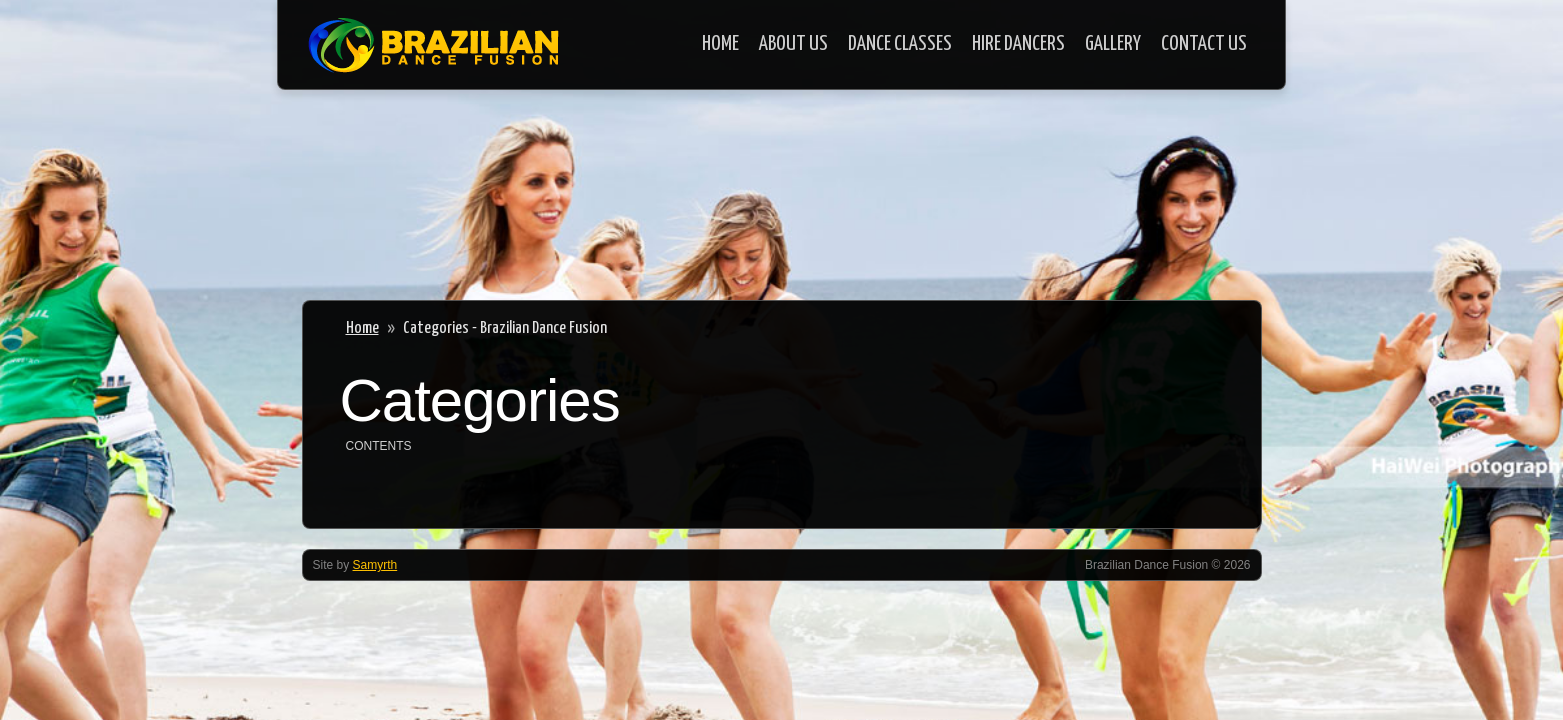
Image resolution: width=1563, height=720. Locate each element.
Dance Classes (900, 44)
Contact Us (1204, 44)
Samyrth (375, 565)
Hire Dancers (1018, 44)
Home (720, 44)
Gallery (1113, 44)
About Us (793, 44)
